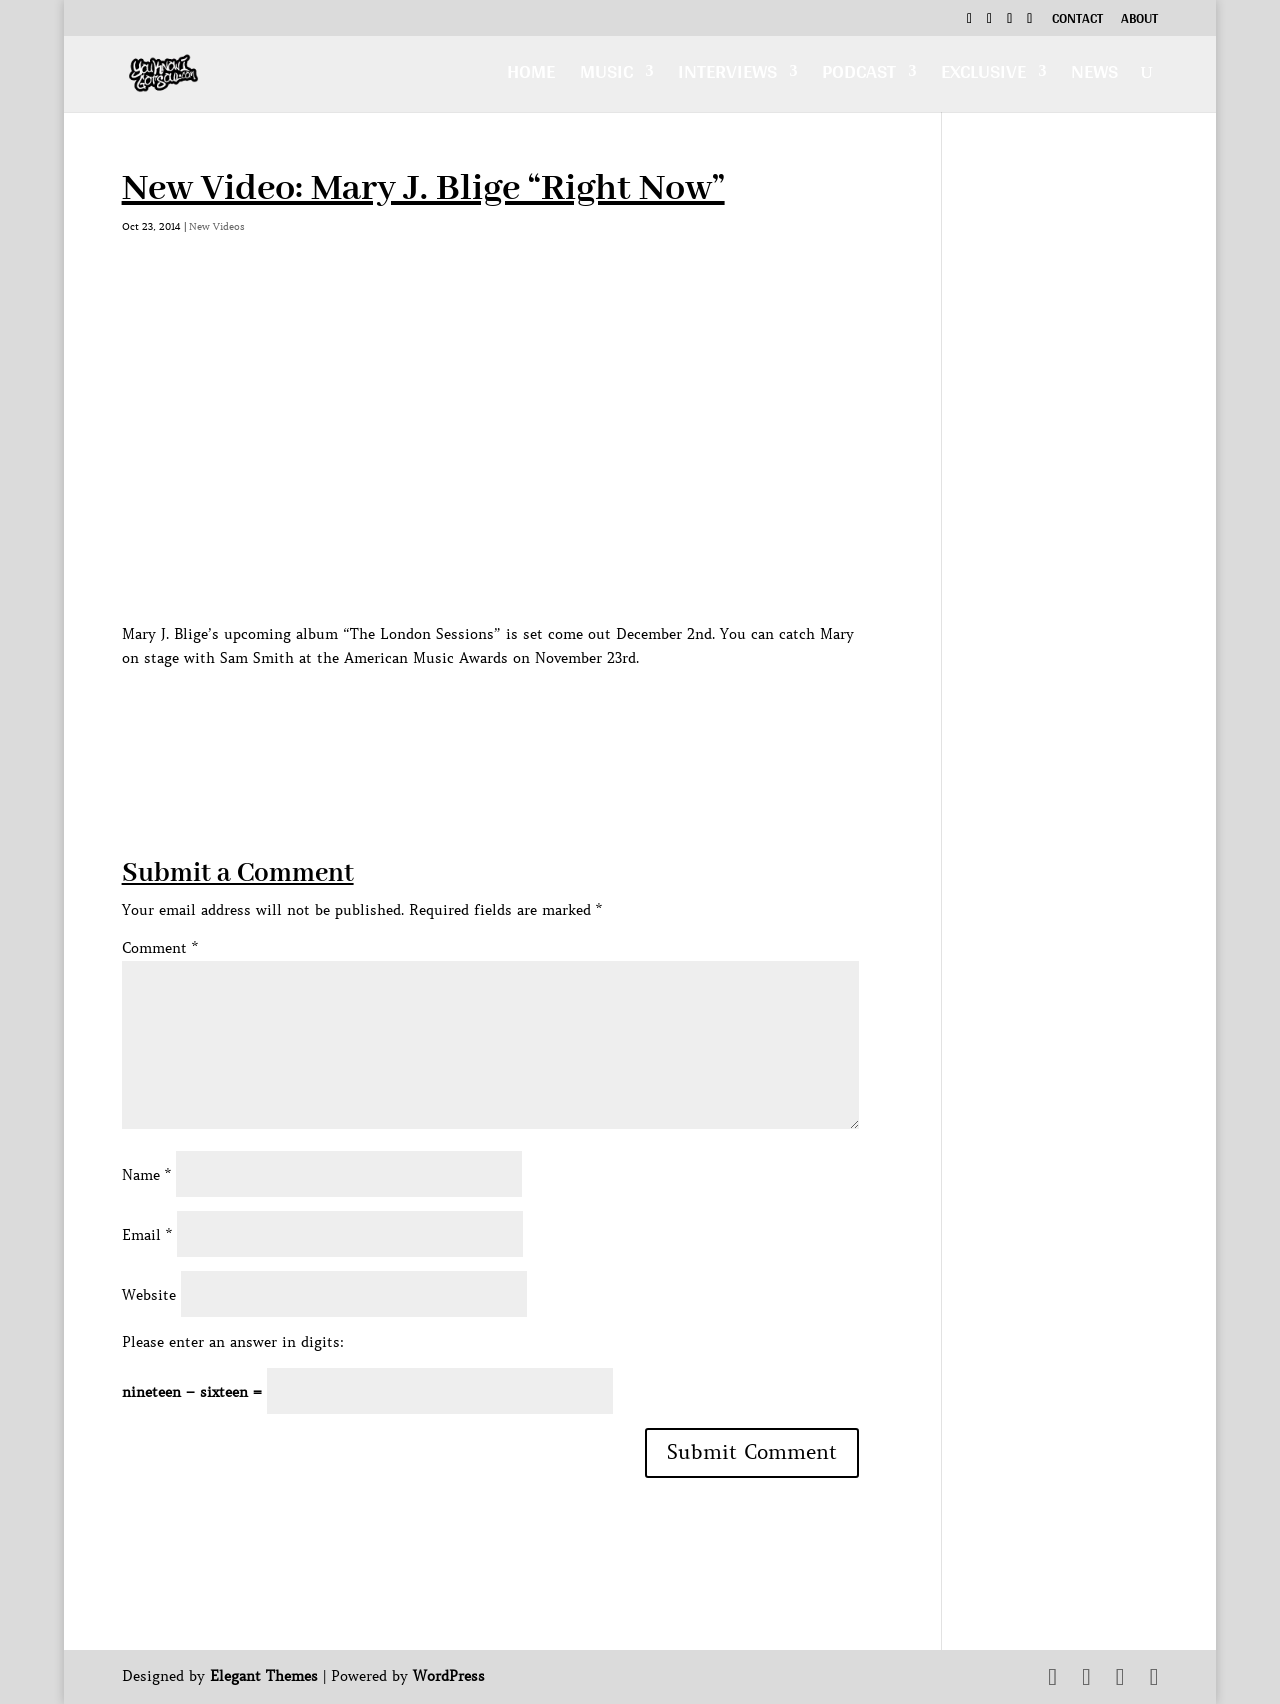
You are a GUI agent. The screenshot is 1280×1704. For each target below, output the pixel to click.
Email (147, 1235)
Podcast (859, 76)
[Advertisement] (486, 715)
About (1139, 21)
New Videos (217, 226)
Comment (160, 948)
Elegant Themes (264, 1676)
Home (531, 76)
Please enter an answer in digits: (233, 1342)
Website (149, 1295)
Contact (1077, 21)
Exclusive (983, 76)
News (1094, 76)
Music (606, 76)
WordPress (449, 1676)
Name (146, 1175)
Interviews (727, 76)
